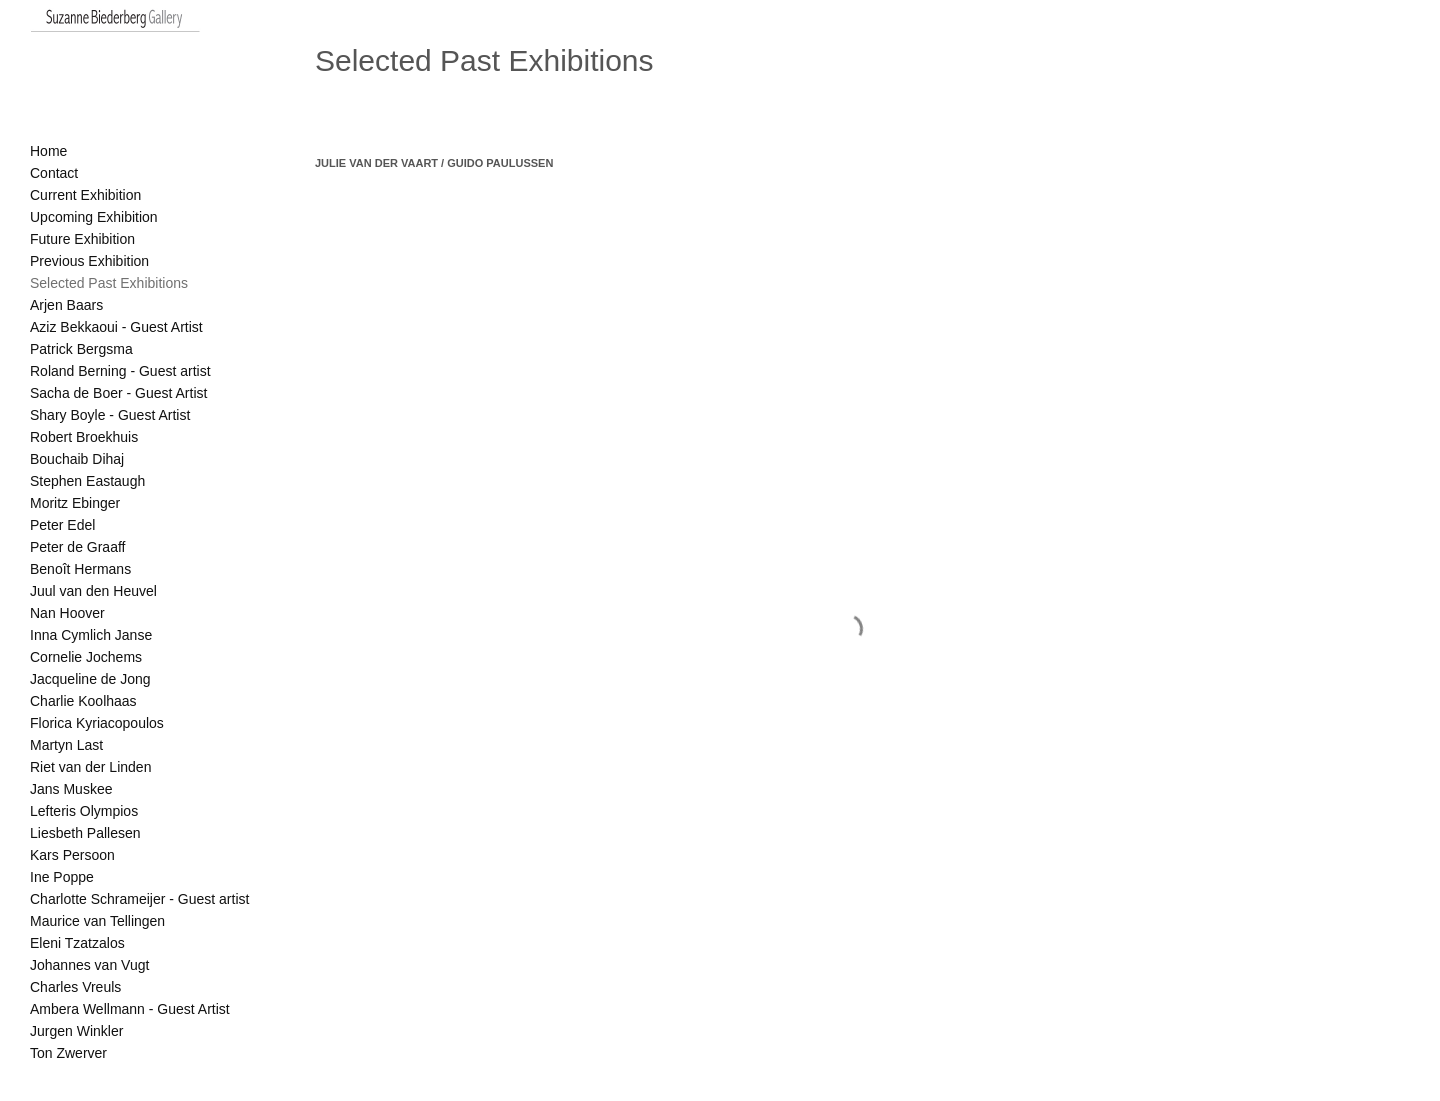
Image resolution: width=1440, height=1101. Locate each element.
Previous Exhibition (89, 261)
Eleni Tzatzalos (77, 943)
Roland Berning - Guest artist (120, 371)
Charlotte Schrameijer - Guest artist (139, 899)
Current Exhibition (85, 195)
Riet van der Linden (90, 767)
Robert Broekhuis (84, 437)
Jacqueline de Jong (90, 679)
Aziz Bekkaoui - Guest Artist (116, 327)
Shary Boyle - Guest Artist (110, 415)
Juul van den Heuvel (93, 591)
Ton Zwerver (68, 1053)
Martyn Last (66, 745)
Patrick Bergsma (81, 349)
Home (48, 151)
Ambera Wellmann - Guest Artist (130, 1009)
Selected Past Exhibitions (109, 283)
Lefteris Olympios (84, 811)
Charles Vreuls (75, 987)
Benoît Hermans (80, 569)
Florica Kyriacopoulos (97, 723)
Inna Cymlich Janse (91, 635)
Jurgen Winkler (76, 1031)
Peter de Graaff (77, 547)
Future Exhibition (82, 239)
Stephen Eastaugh (87, 481)
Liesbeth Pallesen (85, 833)
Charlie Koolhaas (83, 701)
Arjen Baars (66, 305)
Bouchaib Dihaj (77, 459)
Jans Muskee (71, 789)
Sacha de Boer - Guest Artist (118, 393)
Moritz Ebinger (75, 503)
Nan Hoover (67, 613)
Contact (54, 173)
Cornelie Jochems (86, 657)
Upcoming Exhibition (94, 217)
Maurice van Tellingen (97, 921)
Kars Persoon (72, 855)
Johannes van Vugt (89, 965)
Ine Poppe (62, 877)
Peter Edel (62, 525)
